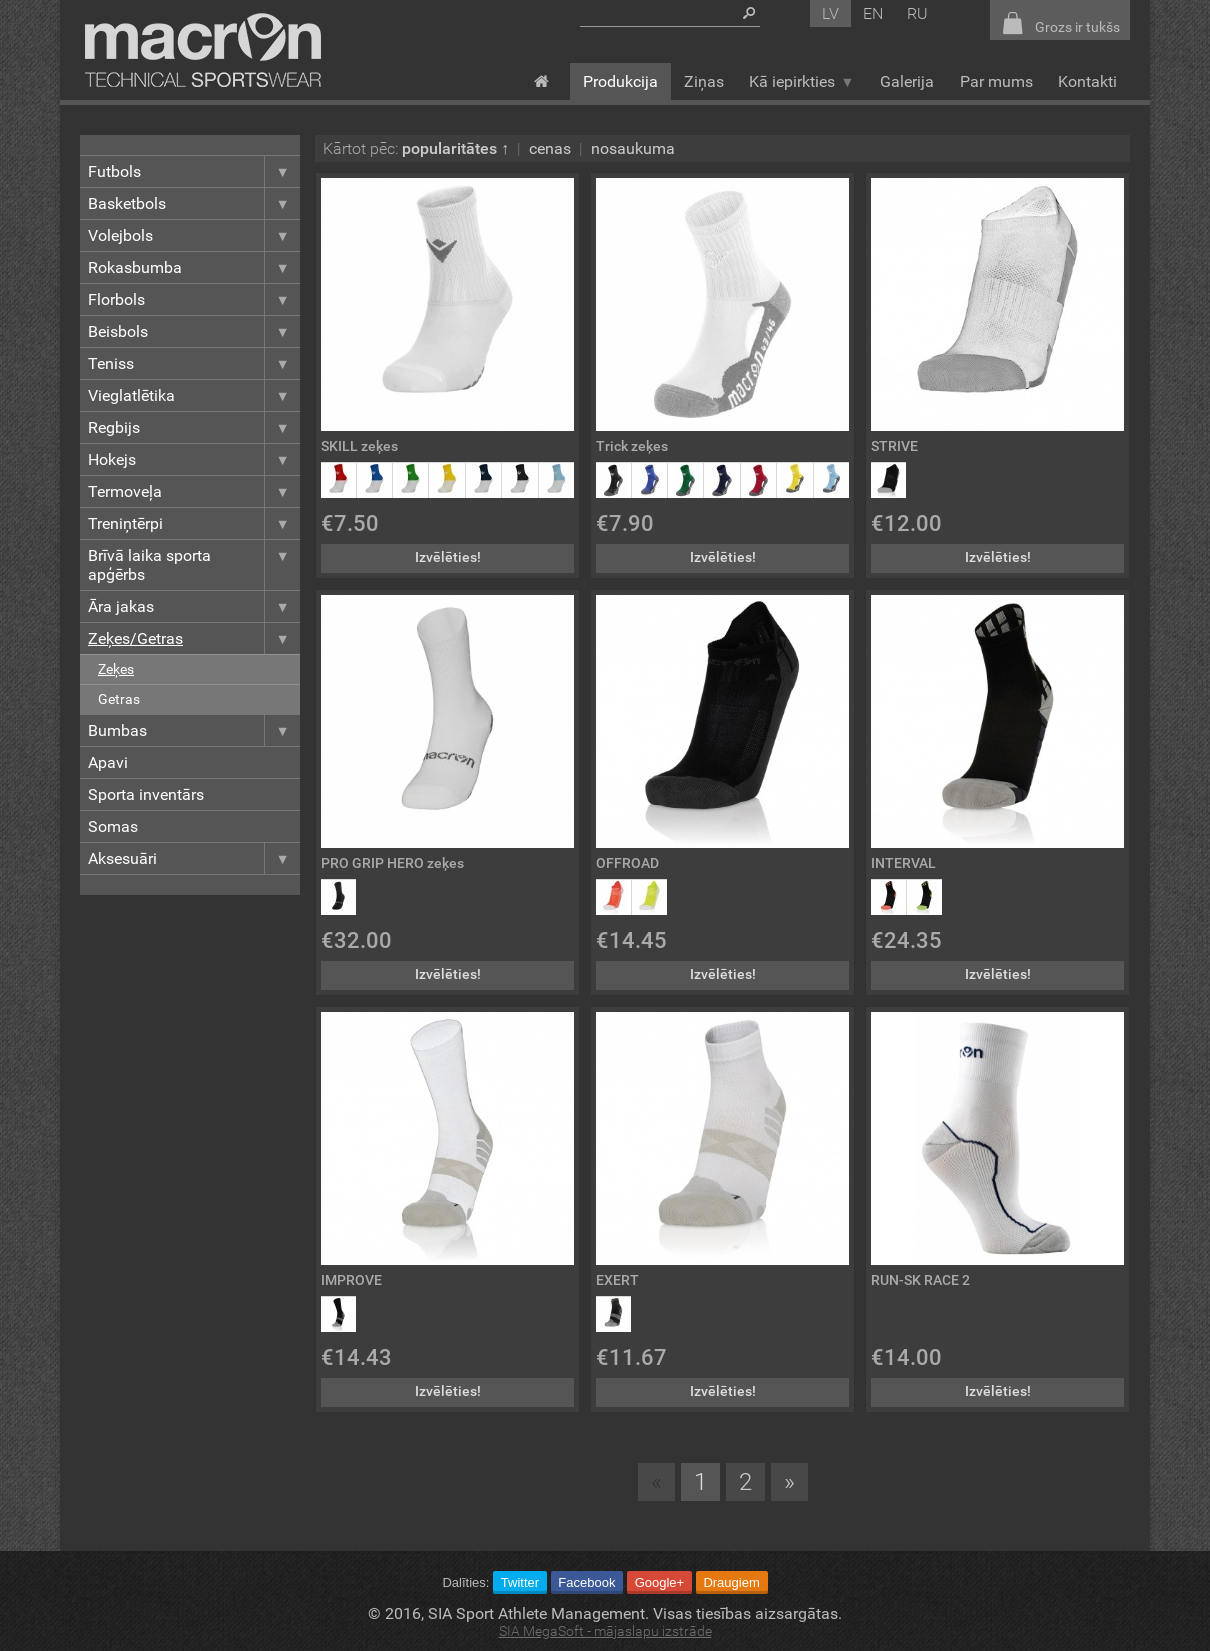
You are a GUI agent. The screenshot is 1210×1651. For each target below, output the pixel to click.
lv (830, 13)
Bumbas (194, 730)
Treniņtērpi (194, 523)
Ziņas (704, 81)
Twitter (520, 1582)
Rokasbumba (194, 267)
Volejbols (194, 235)
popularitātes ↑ (455, 148)
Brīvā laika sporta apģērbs (194, 565)
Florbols (194, 299)
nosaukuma (633, 148)
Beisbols (194, 331)
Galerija (907, 81)
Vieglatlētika (194, 395)
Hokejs (194, 459)
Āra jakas (194, 606)
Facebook (586, 1582)
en (873, 13)
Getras (119, 699)
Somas (113, 826)
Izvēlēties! (448, 557)
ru (917, 13)
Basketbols (194, 203)
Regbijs (194, 427)
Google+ (660, 1582)
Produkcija (620, 81)
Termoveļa (194, 491)
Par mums (996, 81)
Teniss (194, 363)
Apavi (108, 762)
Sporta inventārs (146, 794)
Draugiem (731, 1582)
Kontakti (1087, 81)
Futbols (194, 171)
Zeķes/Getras (194, 638)
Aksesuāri (194, 858)
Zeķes (116, 669)
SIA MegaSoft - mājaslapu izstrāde (605, 1631)
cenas (550, 148)
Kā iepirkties (801, 81)
